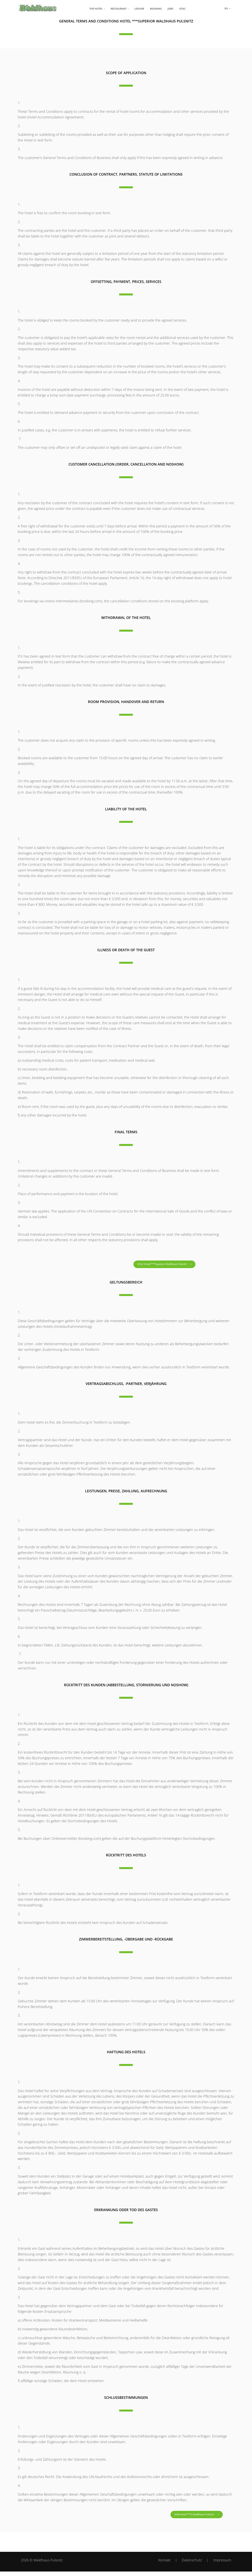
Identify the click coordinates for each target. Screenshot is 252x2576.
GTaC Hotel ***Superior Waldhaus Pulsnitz (169, 1266)
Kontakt (164, 2564)
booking (156, 8)
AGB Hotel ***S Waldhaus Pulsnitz (201, 2519)
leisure (139, 8)
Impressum (222, 2564)
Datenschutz (192, 2564)
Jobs (170, 8)
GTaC (182, 8)
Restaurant (119, 8)
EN (227, 8)
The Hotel (96, 8)
